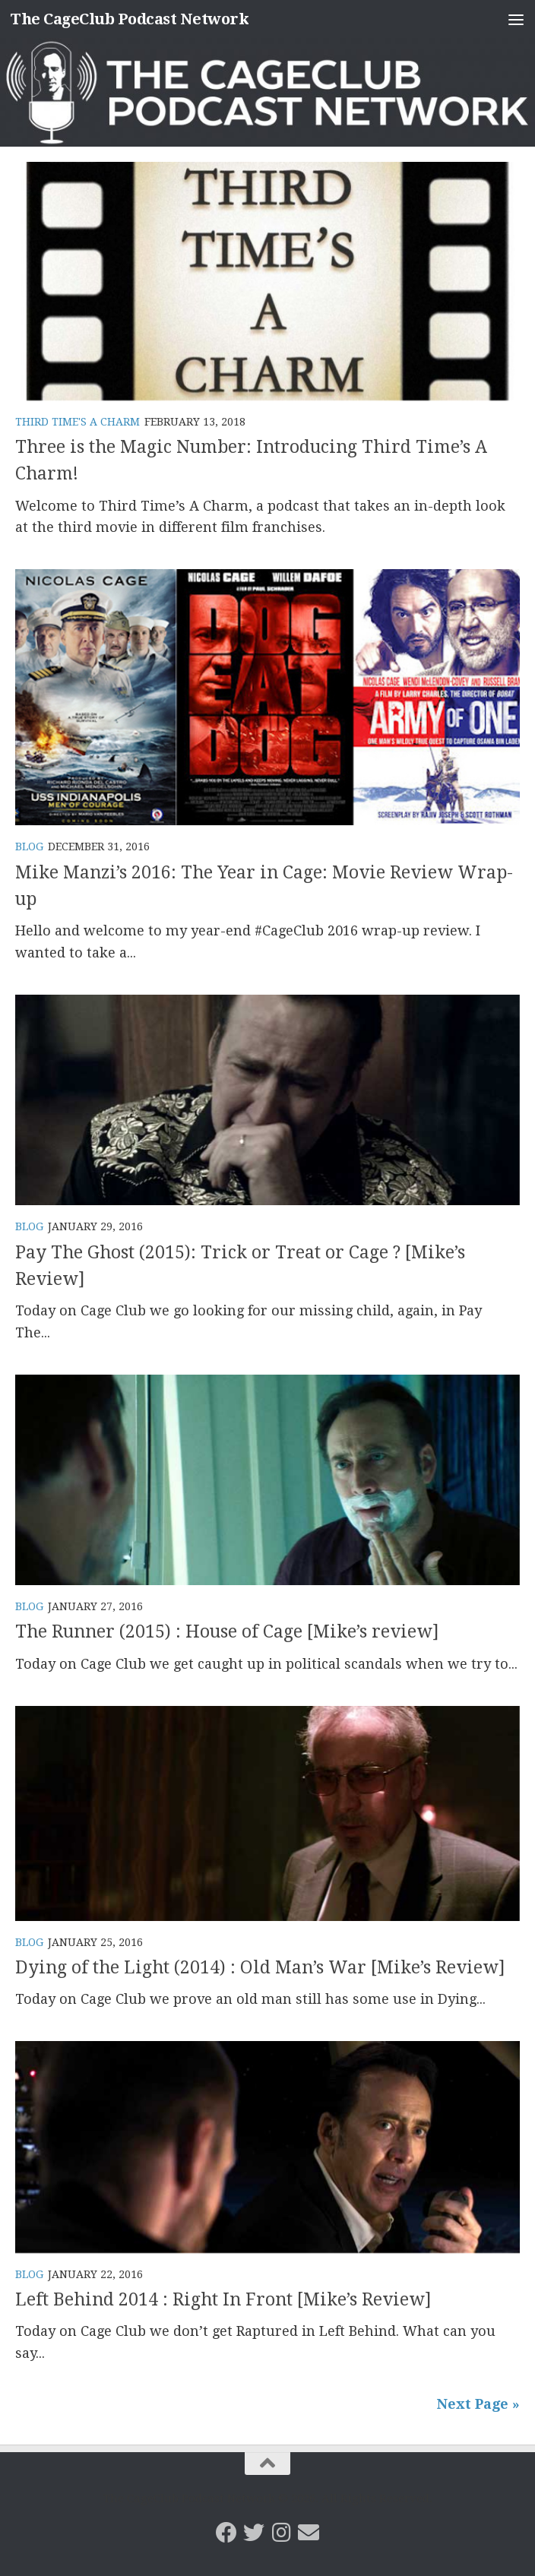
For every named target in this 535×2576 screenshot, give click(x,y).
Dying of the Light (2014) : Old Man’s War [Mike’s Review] (263, 1967)
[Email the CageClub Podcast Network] (308, 2532)
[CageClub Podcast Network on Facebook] (226, 2532)
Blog (29, 846)
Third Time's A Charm (77, 422)
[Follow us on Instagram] (281, 2532)
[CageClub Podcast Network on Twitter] (253, 2532)
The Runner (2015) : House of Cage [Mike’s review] (230, 1631)
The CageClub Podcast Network (134, 18)
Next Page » (478, 2404)
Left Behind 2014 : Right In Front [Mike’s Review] (226, 2299)
